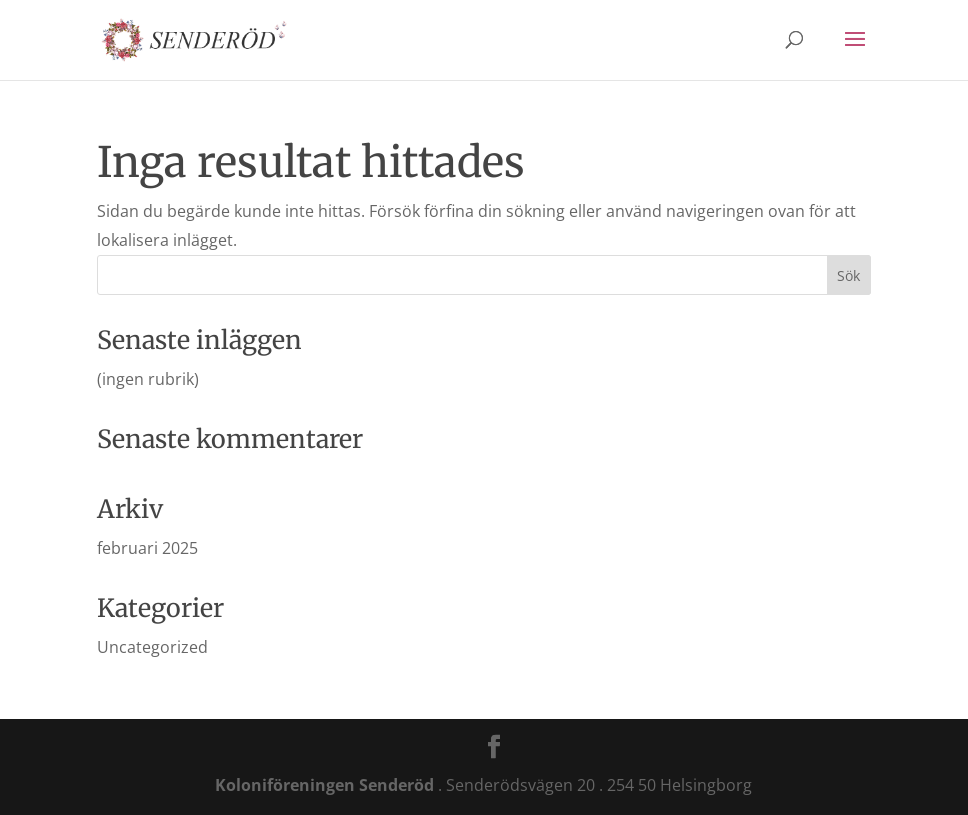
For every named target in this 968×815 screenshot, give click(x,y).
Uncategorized (152, 647)
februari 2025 (147, 548)
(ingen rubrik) (148, 379)
